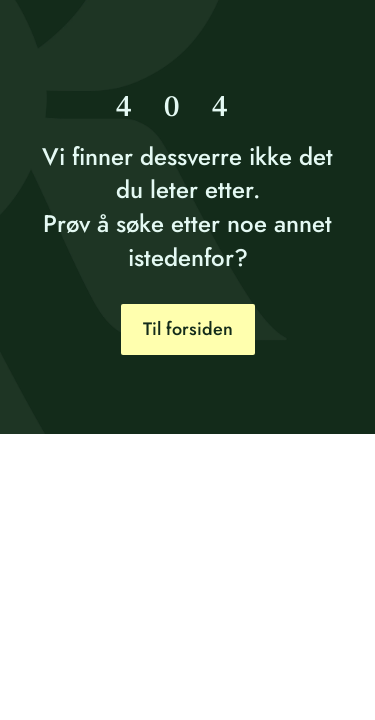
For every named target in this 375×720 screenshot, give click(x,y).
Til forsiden (188, 329)
